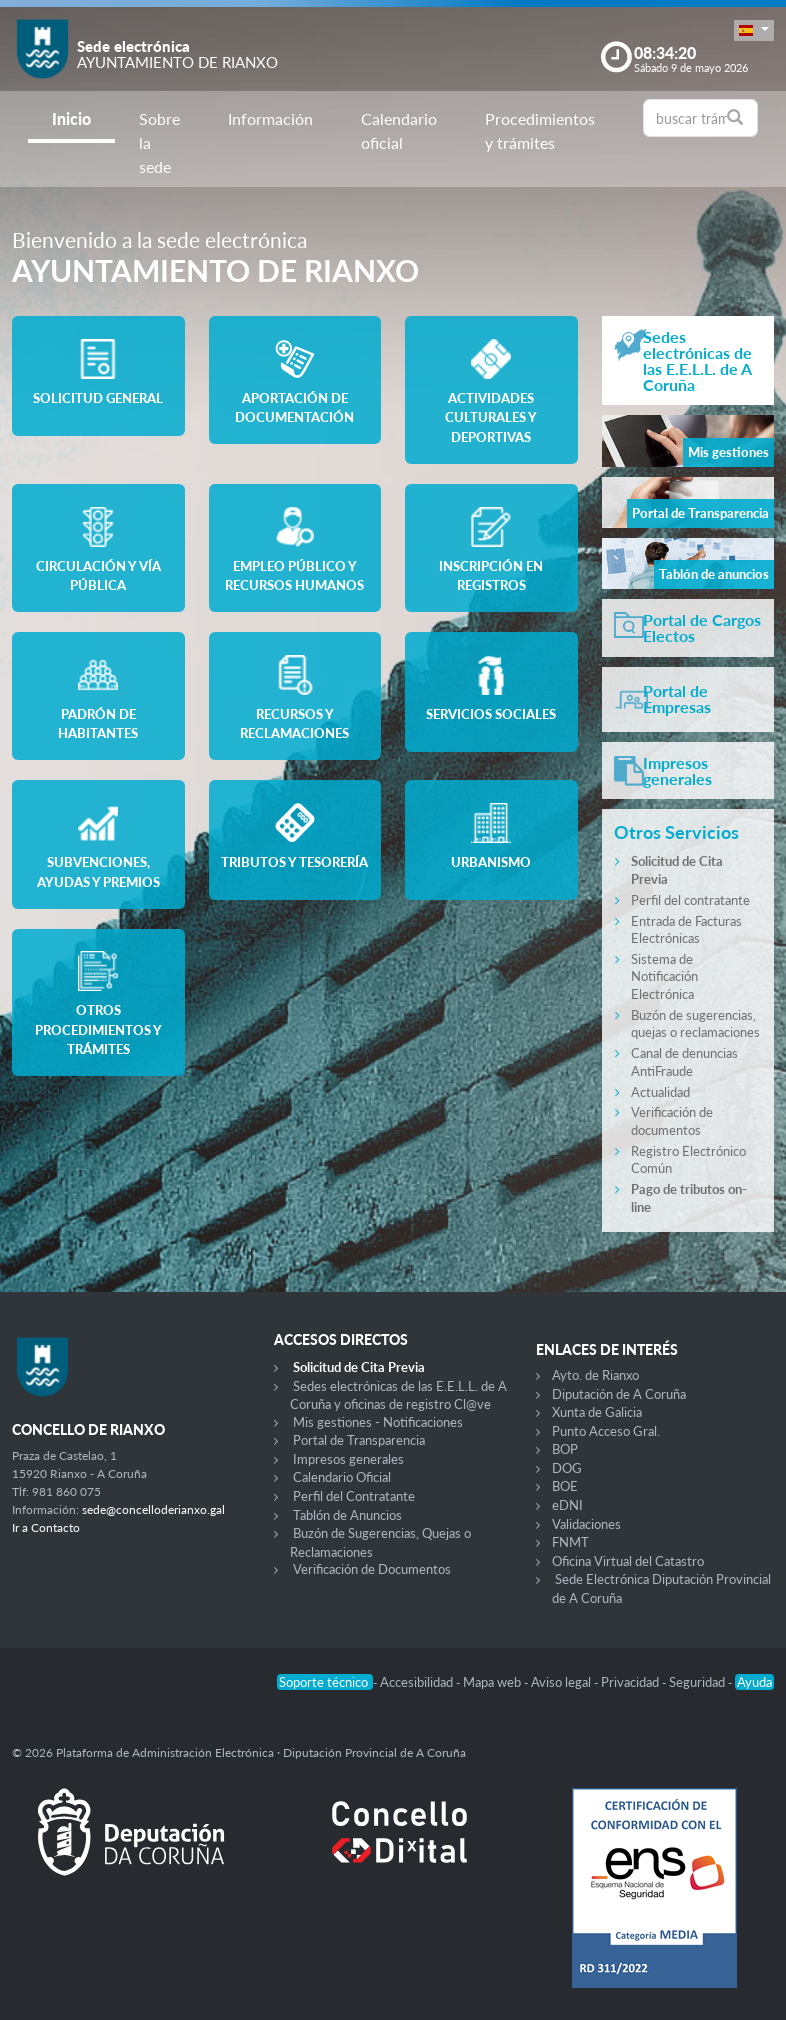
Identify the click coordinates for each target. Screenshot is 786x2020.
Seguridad (698, 1682)
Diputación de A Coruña (619, 1394)
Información (270, 118)
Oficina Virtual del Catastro (628, 1561)
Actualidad (660, 1092)
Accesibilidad (418, 1682)
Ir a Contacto (46, 1527)
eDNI (567, 1505)
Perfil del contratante (690, 900)
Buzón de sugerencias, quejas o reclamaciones (695, 1024)
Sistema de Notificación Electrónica (664, 976)
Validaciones (586, 1524)
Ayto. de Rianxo (595, 1375)
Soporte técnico (325, 1682)
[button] (754, 30)
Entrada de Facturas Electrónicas (686, 930)
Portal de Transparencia (359, 1440)
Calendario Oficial (342, 1477)
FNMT (570, 1542)
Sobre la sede (159, 142)
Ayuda (754, 1682)
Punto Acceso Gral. (606, 1431)
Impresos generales (348, 1459)
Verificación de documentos (672, 1121)
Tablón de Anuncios (347, 1515)
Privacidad (631, 1682)
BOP (565, 1449)
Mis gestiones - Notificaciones (378, 1422)
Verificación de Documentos (372, 1569)
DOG (567, 1468)
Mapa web (493, 1682)
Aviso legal (562, 1682)
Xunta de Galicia (597, 1412)
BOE (565, 1486)
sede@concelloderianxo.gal (153, 1509)
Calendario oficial (399, 130)
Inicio (71, 118)
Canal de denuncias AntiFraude (684, 1062)
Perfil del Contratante (354, 1496)
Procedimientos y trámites (540, 130)
